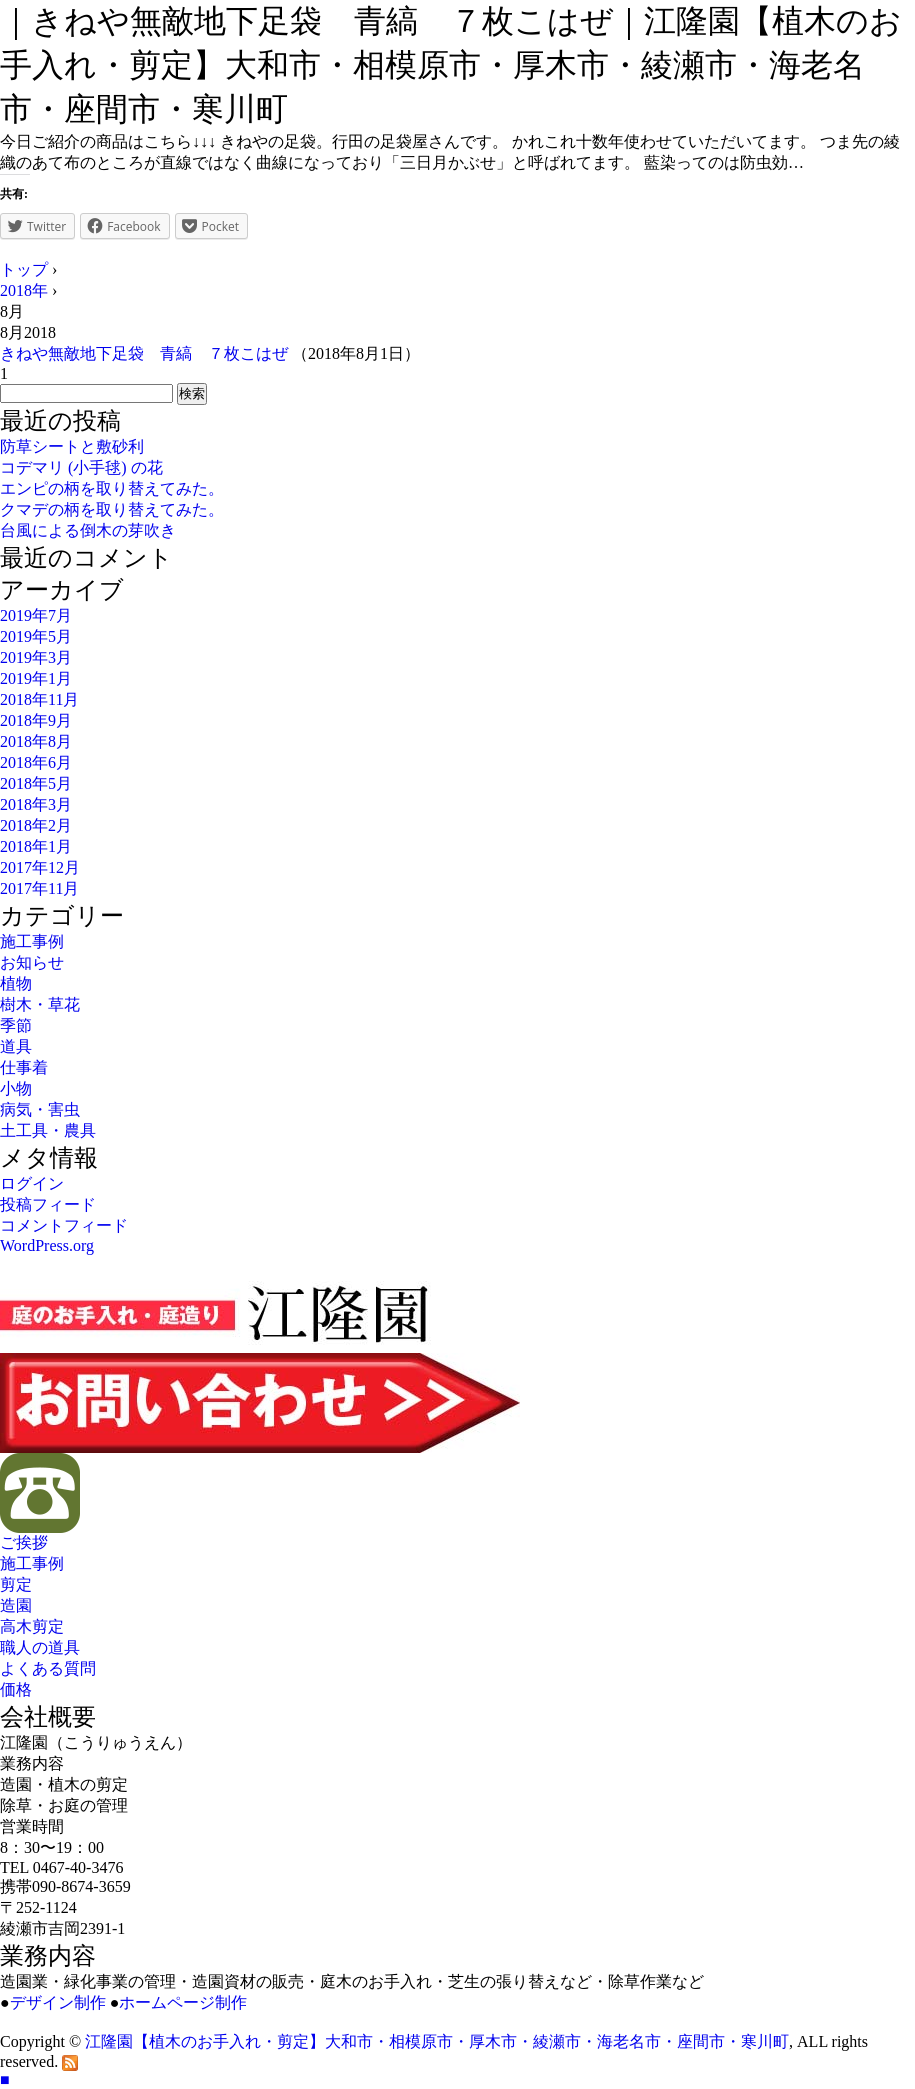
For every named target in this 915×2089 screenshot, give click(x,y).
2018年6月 (36, 762)
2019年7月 (36, 615)
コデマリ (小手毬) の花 (81, 467)
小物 (16, 1088)
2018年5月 (36, 783)
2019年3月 (36, 657)
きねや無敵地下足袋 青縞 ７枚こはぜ (144, 353)
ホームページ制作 (183, 2002)
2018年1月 (36, 846)
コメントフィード (64, 1225)
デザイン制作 (58, 2002)
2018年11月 (39, 699)
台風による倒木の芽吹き (88, 530)
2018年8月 (36, 741)
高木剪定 (32, 1626)
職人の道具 (40, 1647)
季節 (16, 1025)
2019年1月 (36, 678)
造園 (16, 1605)
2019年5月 (36, 636)
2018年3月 (36, 804)
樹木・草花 (40, 1004)
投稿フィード (48, 1204)
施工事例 (32, 941)
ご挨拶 (24, 1542)
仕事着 (24, 1067)
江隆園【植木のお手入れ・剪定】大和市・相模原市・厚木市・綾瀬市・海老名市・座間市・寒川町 (437, 2041)
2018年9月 (36, 720)
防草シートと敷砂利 (72, 446)
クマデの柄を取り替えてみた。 (112, 509)
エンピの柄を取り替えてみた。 (112, 488)
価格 (16, 1689)
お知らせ (32, 962)
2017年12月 (40, 867)
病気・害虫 (40, 1109)
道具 (16, 1046)
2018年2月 (36, 825)
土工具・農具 (48, 1130)
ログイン (32, 1183)
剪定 (16, 1584)
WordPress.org (47, 1245)
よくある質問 (48, 1668)
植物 (16, 983)
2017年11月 (39, 888)
